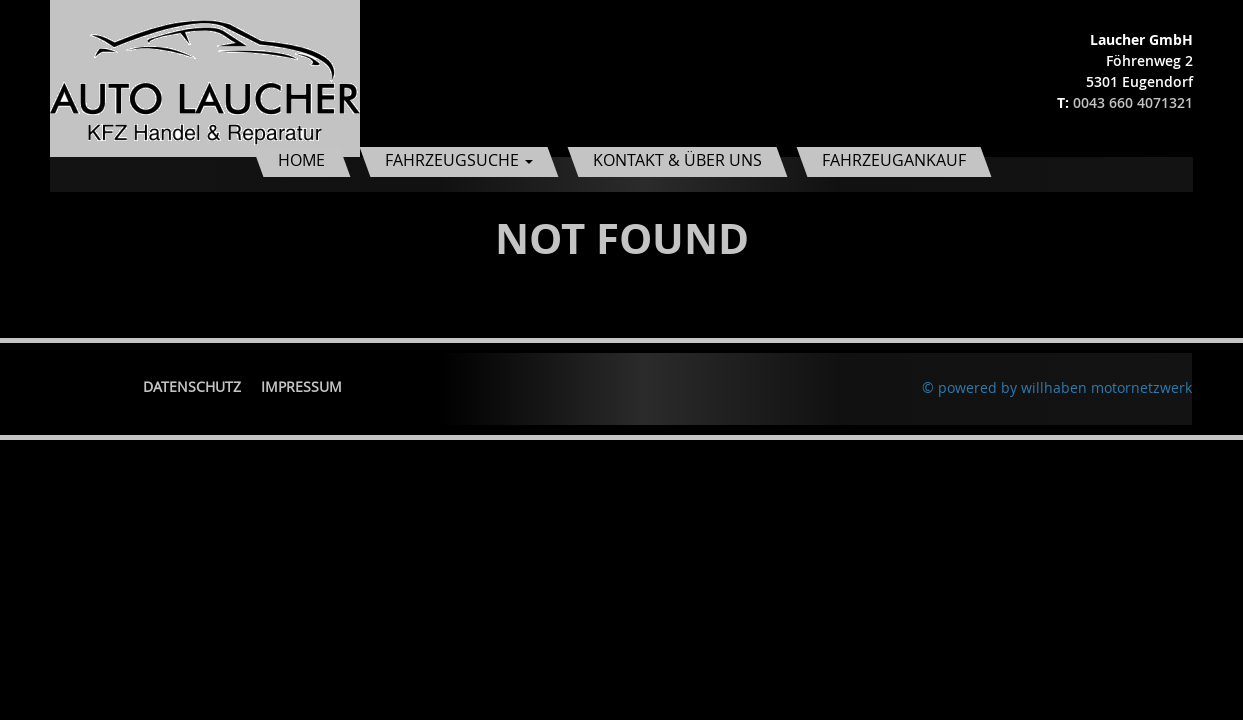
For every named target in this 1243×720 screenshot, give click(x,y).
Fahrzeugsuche (459, 160)
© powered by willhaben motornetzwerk (1057, 387)
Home (301, 160)
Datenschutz (192, 386)
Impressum (301, 386)
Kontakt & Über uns (677, 160)
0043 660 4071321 (1133, 102)
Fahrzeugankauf (894, 160)
